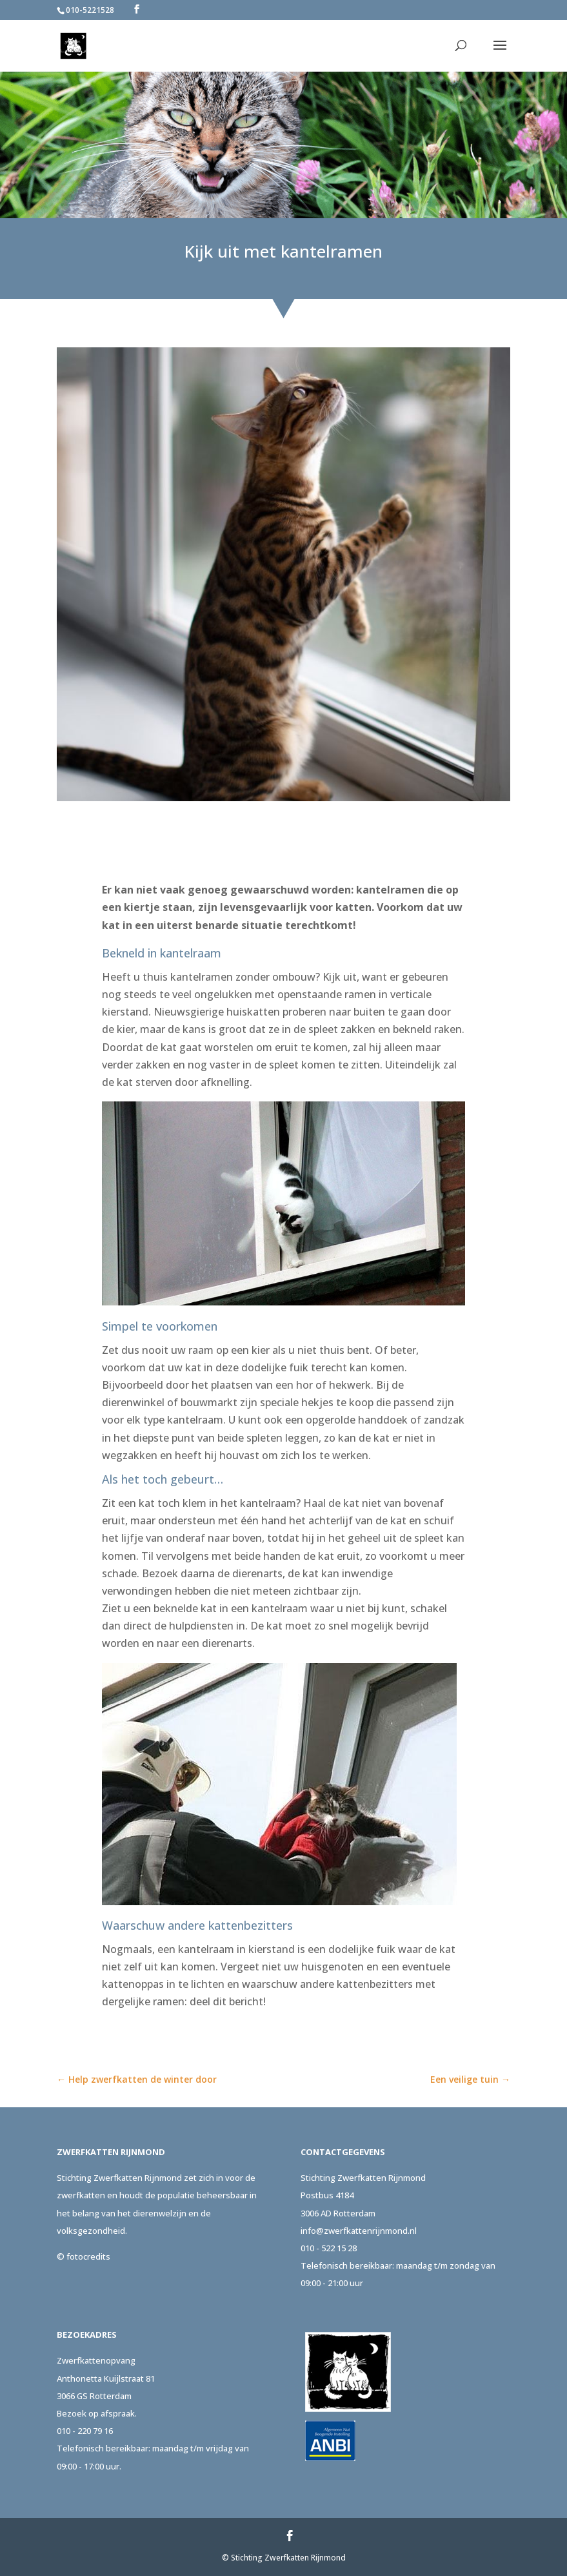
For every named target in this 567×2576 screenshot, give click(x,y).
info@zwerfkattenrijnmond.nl (359, 2230)
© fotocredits (83, 2256)
